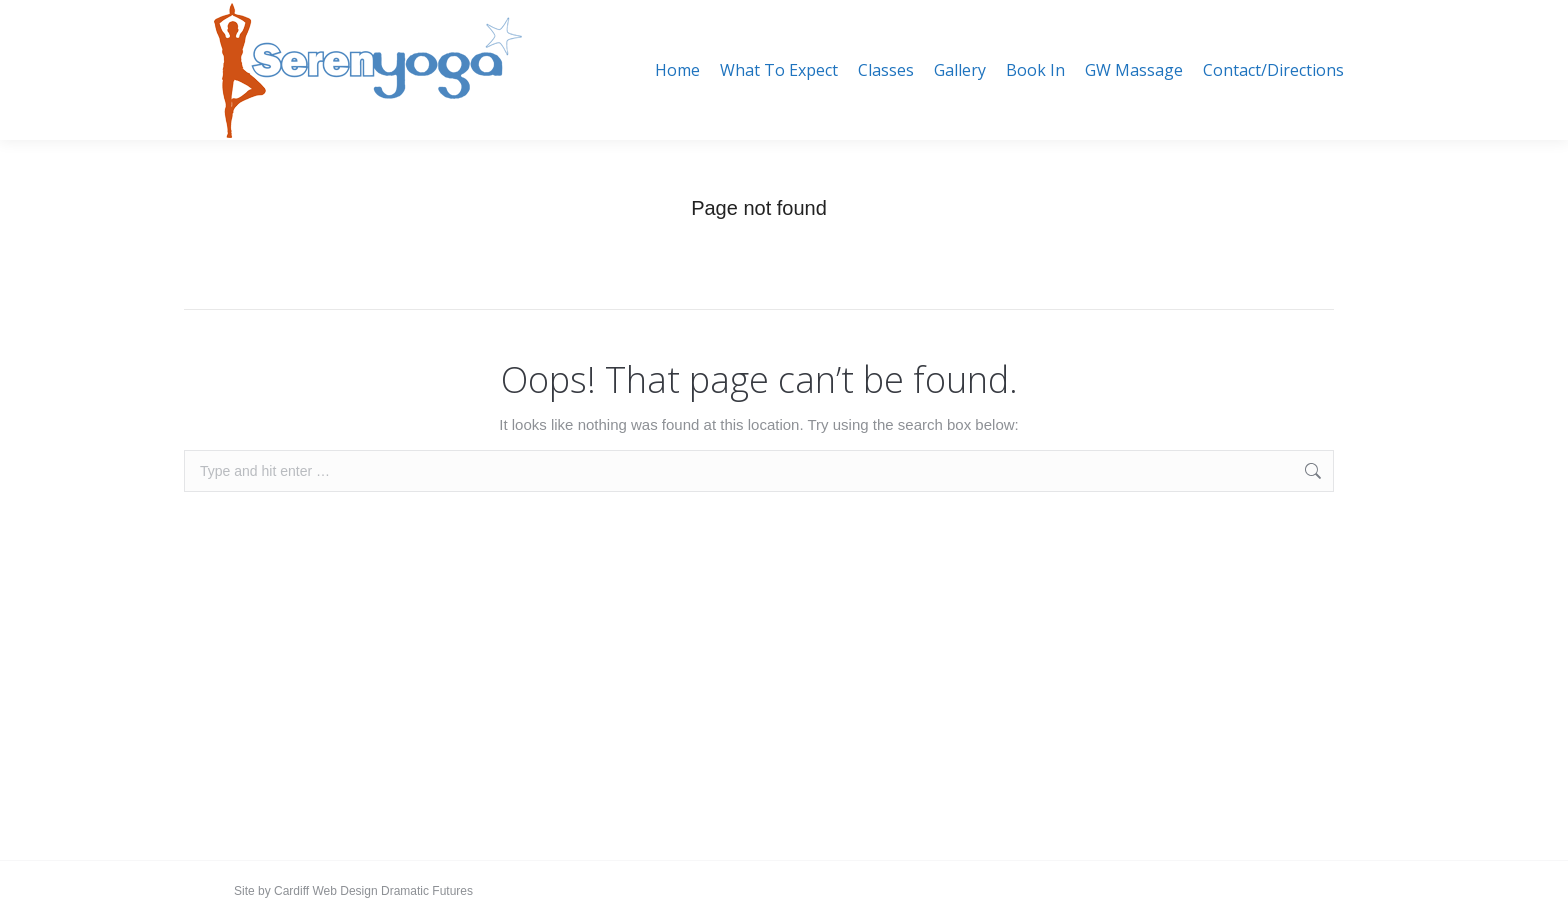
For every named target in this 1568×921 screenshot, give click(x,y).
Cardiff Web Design (326, 891)
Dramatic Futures (425, 891)
